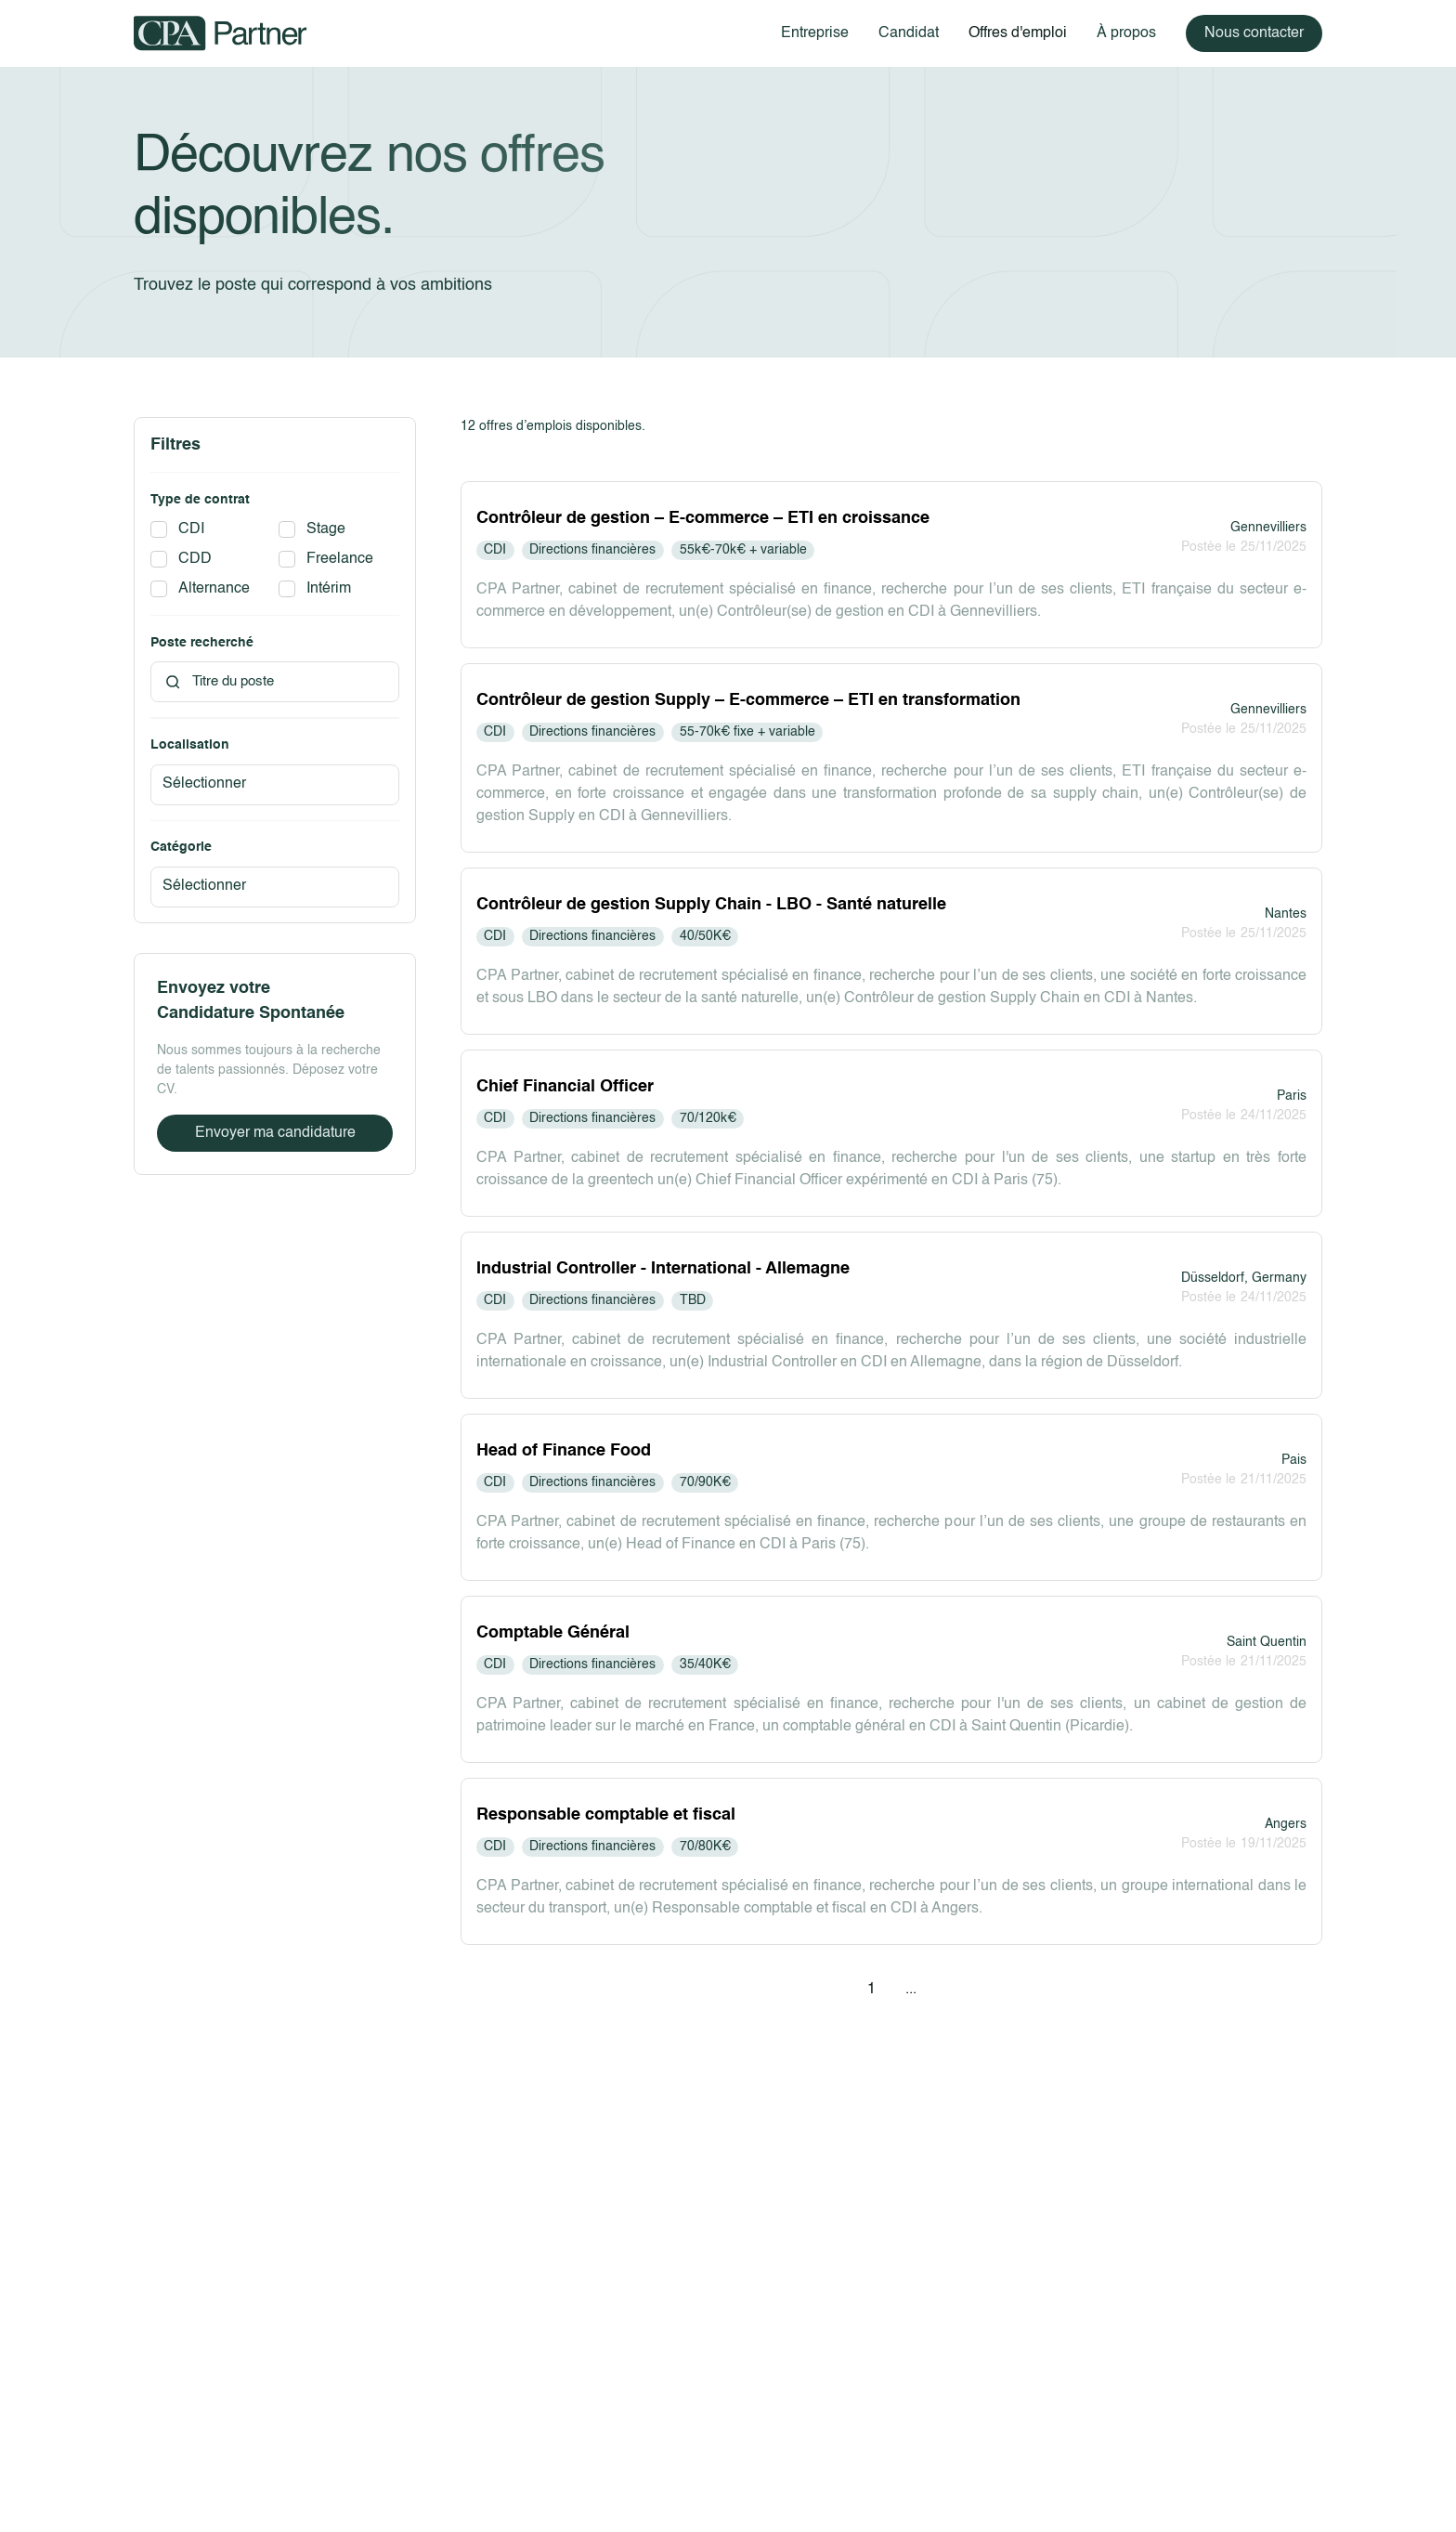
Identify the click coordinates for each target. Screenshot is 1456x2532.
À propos (1126, 33)
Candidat (908, 33)
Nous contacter (1254, 33)
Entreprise (815, 33)
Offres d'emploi (1017, 33)
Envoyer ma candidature (275, 1133)
